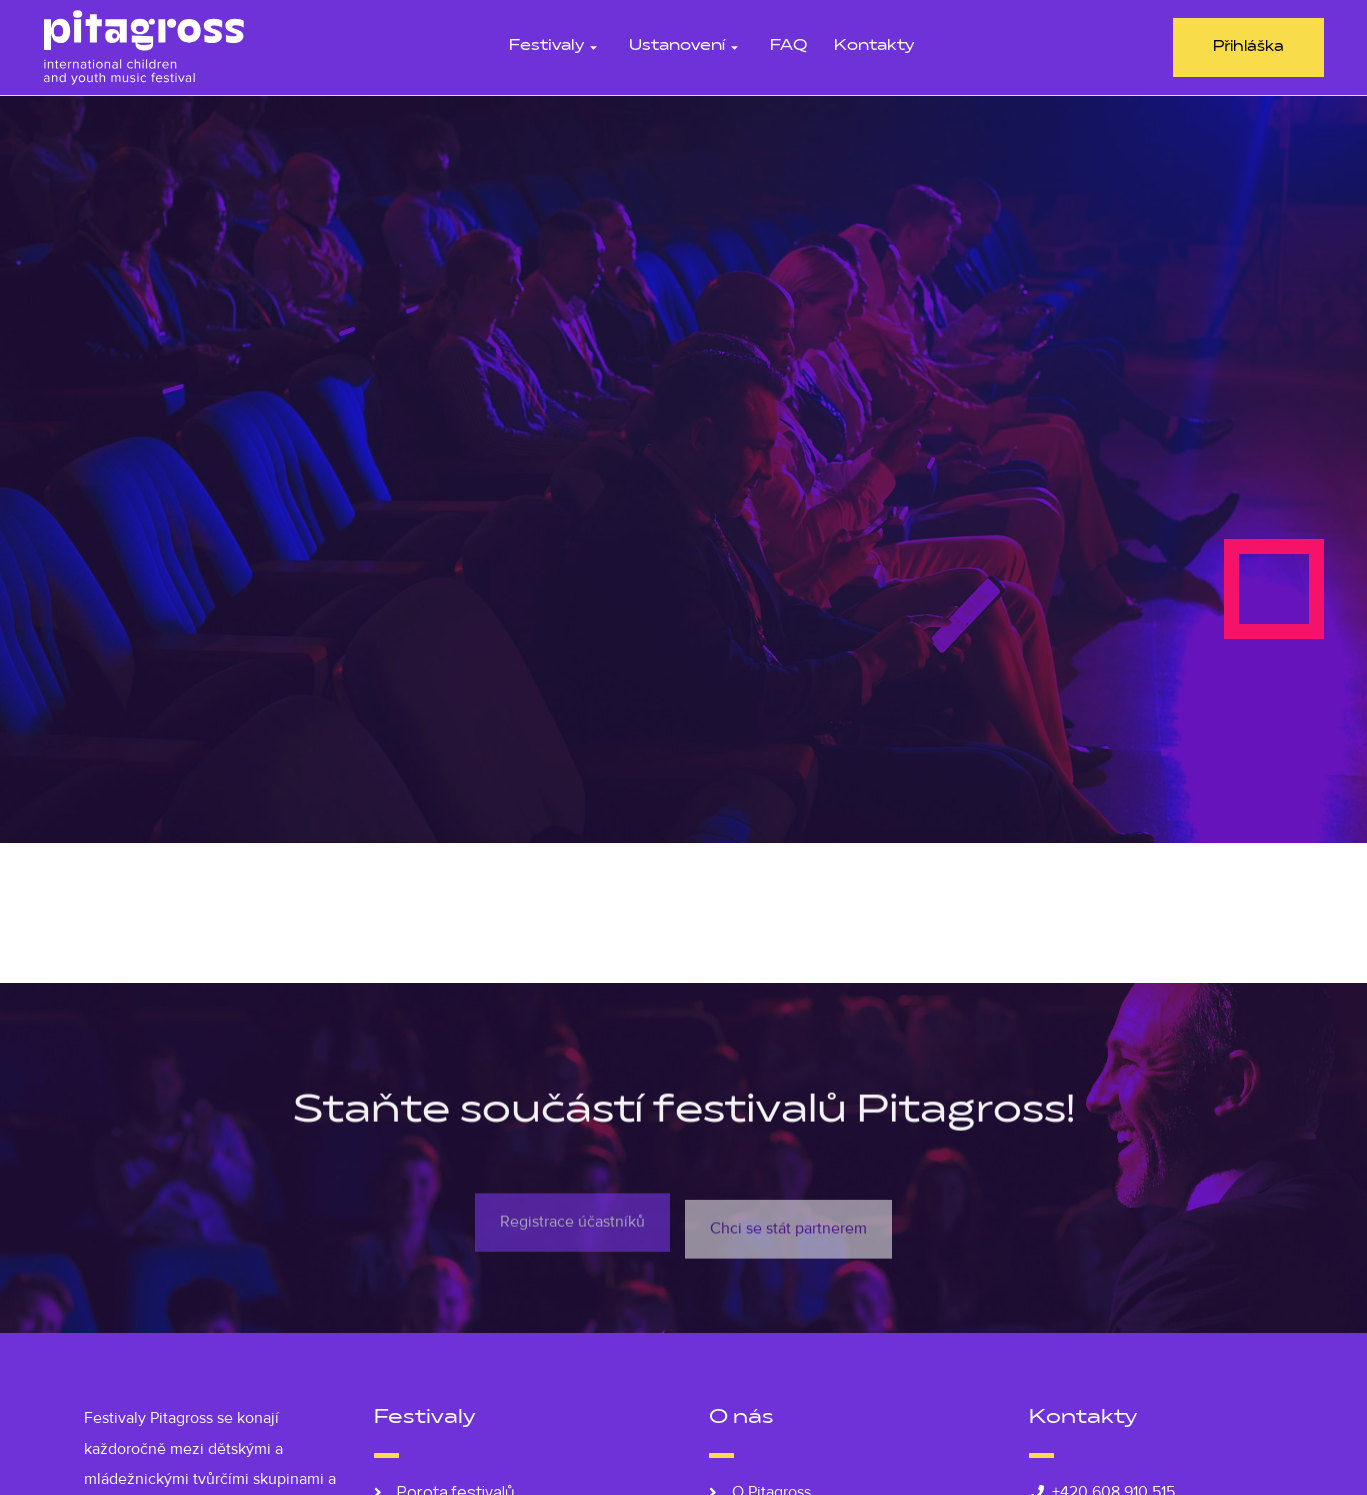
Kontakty (874, 46)
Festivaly (555, 46)
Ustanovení (686, 46)
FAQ (788, 46)
